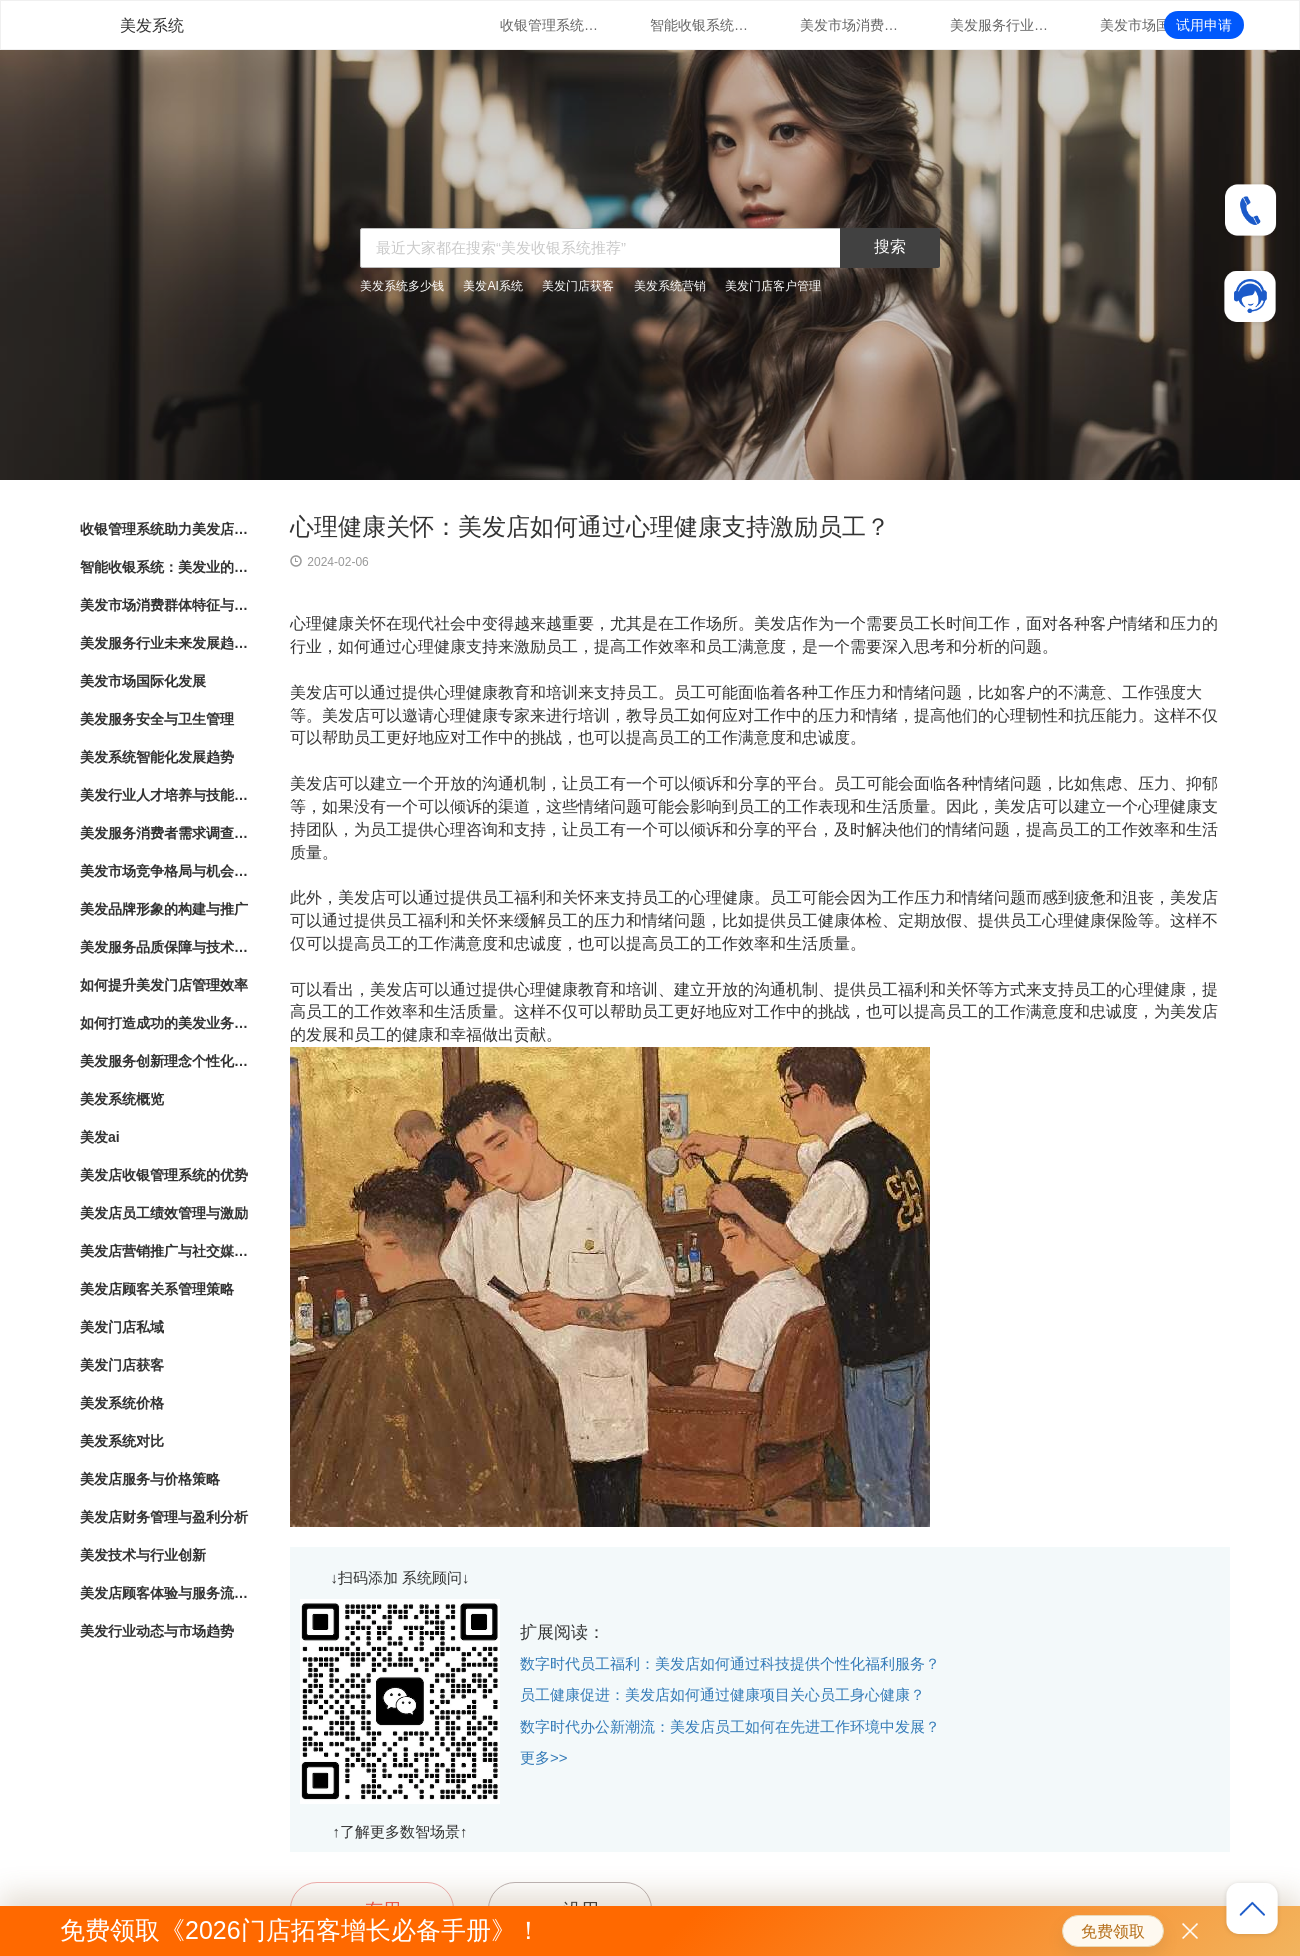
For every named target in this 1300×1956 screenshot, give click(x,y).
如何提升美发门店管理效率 (164, 985)
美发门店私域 (122, 1327)
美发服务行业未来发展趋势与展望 (1000, 25)
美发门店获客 (578, 286)
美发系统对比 (122, 1441)
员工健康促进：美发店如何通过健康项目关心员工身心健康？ (722, 1694)
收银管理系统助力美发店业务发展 (550, 25)
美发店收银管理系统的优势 (164, 1175)
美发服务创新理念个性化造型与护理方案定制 (165, 1061)
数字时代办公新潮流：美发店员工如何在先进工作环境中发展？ (730, 1726)
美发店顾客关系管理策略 (157, 1289)
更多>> (544, 1757)
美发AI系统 (492, 286)
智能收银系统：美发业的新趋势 (700, 25)
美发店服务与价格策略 (150, 1479)
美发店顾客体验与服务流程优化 (165, 1593)
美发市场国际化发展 (1150, 25)
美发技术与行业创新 (143, 1555)
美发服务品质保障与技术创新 (165, 947)
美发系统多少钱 (402, 286)
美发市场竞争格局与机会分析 (165, 871)
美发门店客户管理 (773, 286)
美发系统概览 (122, 1099)
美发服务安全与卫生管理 (157, 719)
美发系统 (152, 25)
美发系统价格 (122, 1403)
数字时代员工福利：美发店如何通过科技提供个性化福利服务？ (730, 1663)
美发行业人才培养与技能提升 (165, 795)
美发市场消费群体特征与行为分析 (850, 25)
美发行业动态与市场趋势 (157, 1631)
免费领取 (1113, 1931)
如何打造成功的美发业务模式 (165, 1023)
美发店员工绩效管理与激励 (164, 1213)
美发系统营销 (670, 286)
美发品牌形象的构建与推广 (164, 909)
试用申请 (1204, 25)
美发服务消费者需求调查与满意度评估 (165, 833)
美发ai (100, 1137)
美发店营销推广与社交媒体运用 (165, 1251)
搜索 (890, 246)
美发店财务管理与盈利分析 (164, 1517)
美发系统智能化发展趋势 (157, 757)
